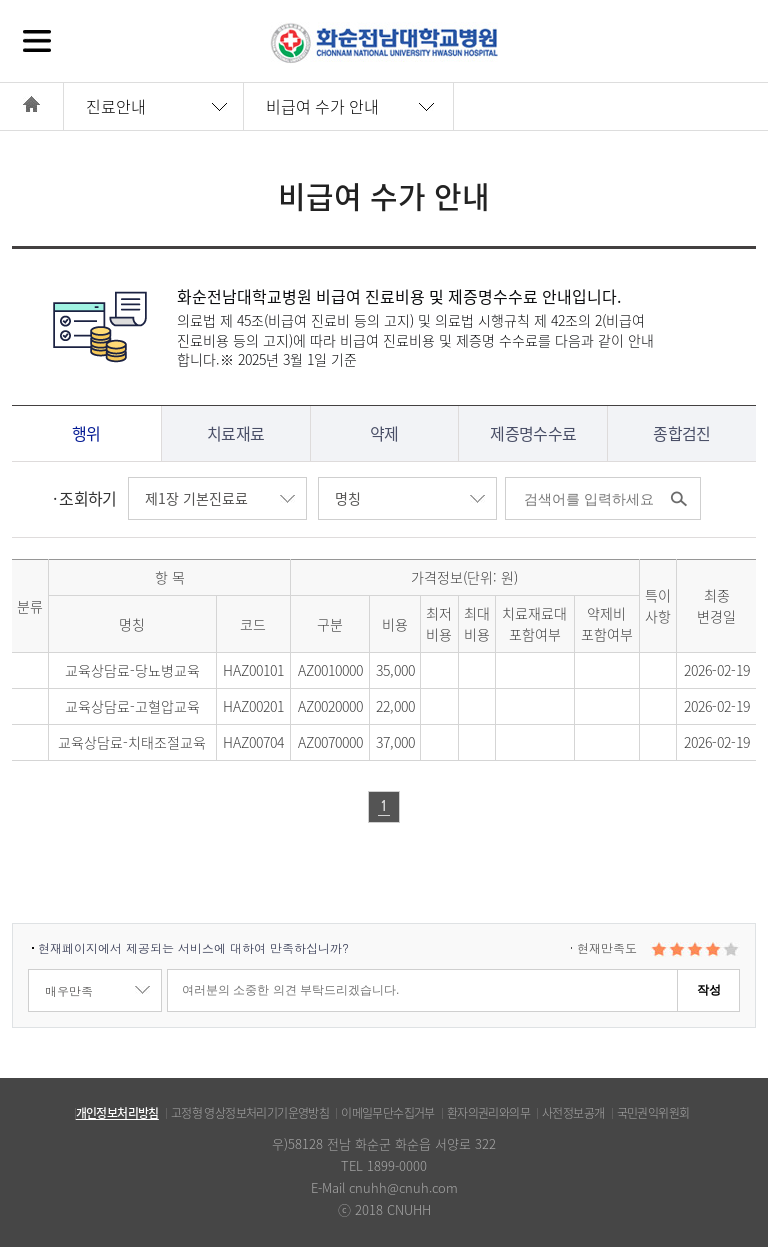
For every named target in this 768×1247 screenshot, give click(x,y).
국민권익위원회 (653, 1113)
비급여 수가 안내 (322, 106)
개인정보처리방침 (117, 1113)
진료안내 (116, 106)
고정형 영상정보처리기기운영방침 (250, 1113)
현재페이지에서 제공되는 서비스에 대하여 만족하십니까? (193, 947)
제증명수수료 (533, 433)
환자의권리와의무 (488, 1113)
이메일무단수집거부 (388, 1113)
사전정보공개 (573, 1113)
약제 (384, 433)
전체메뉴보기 (37, 40)
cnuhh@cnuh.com (403, 1187)
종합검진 (681, 433)
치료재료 (235, 433)
